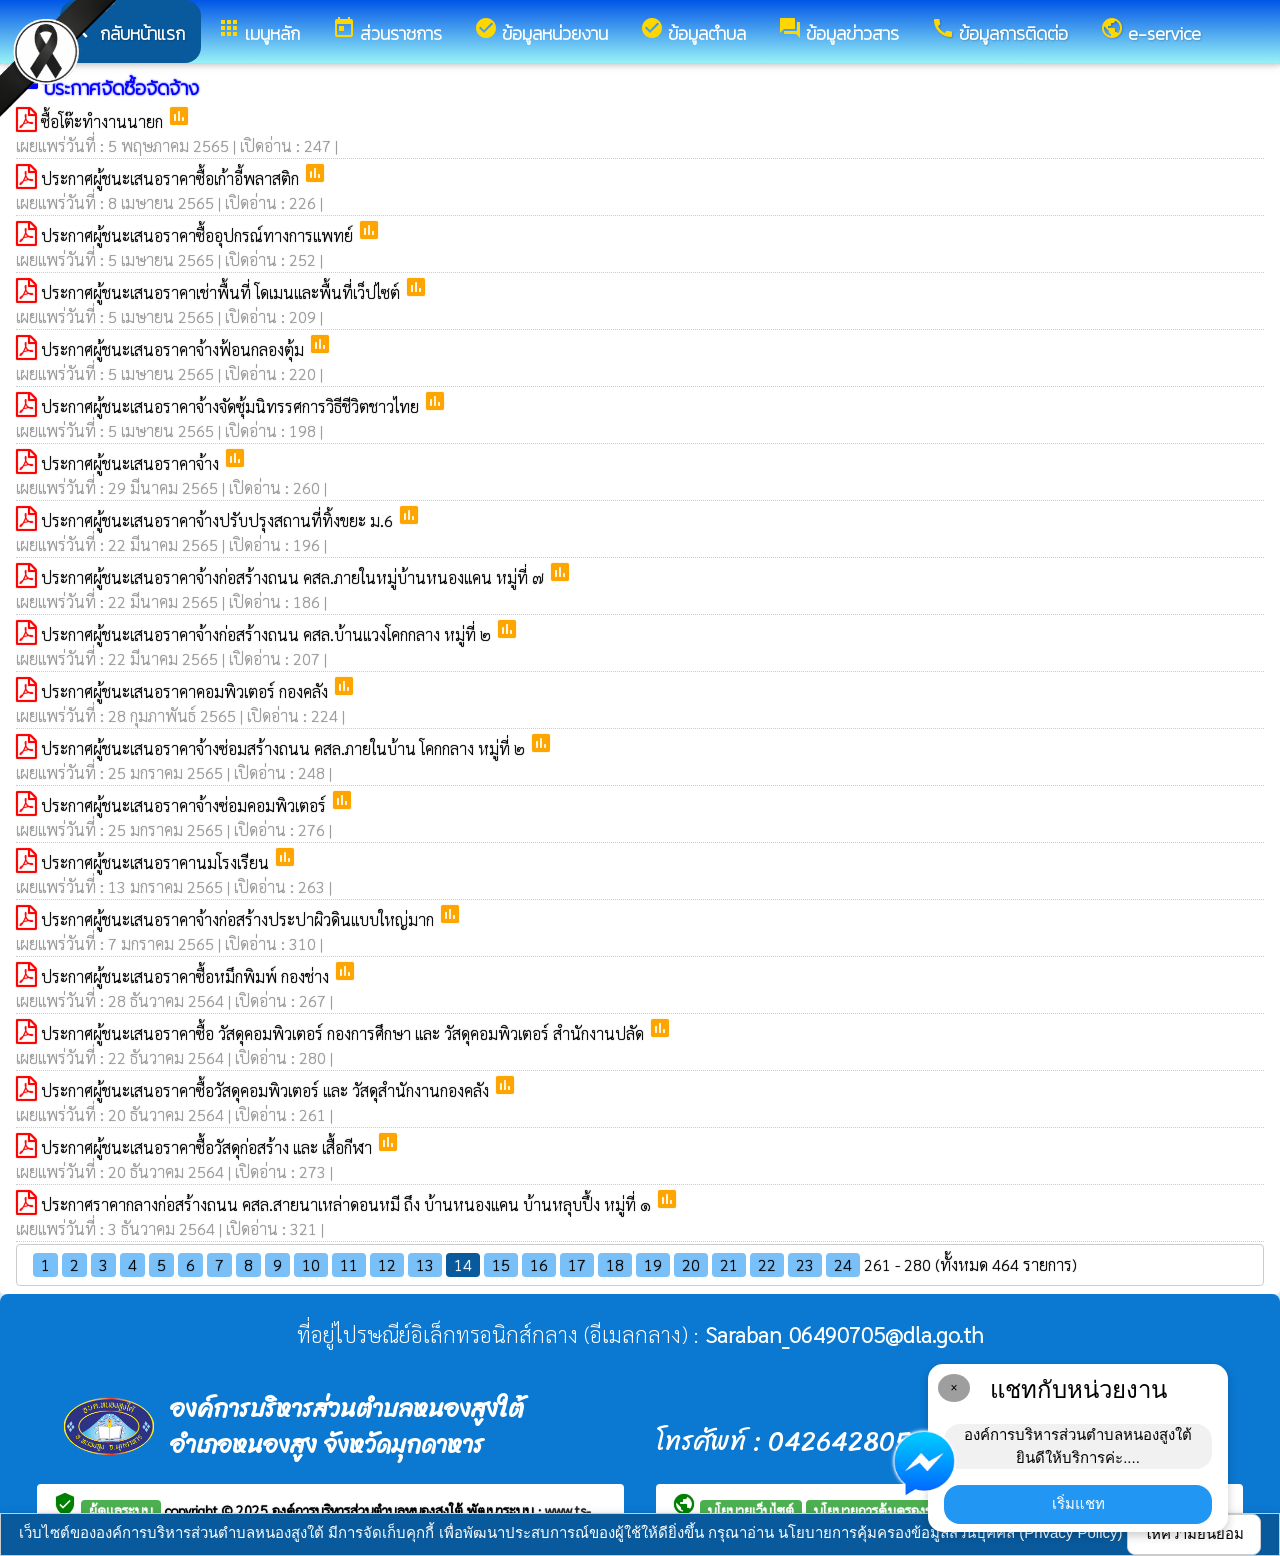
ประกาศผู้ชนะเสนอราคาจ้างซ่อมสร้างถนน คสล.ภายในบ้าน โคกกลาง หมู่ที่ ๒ (285, 748)
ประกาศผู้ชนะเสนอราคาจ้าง (132, 463)
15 (501, 1264)
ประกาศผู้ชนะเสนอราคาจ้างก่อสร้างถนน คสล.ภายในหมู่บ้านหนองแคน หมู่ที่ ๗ (294, 577)
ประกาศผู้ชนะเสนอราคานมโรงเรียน (157, 862)
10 (311, 1264)
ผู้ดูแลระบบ (121, 1510)
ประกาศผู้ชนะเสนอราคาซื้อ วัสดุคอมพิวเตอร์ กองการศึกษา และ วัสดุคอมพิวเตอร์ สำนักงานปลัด (344, 1033)
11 (349, 1264)
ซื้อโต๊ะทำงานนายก (104, 121)
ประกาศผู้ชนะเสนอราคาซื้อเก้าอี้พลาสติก (172, 178)
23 (805, 1264)
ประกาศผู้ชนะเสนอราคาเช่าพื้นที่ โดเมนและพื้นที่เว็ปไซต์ (222, 292)
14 (463, 1264)
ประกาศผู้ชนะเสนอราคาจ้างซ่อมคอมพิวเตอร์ (185, 805)
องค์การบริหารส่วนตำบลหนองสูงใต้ (369, 1510)
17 (577, 1264)
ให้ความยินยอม (1194, 1533)
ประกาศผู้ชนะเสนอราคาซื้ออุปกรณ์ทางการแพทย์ (199, 235)
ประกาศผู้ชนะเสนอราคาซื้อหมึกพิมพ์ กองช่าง (187, 976)
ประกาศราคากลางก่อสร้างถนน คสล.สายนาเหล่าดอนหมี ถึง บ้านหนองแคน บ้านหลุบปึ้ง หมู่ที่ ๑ (348, 1204)
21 (729, 1264)
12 (387, 1264)
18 (615, 1264)
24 (843, 1264)
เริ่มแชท (1078, 1503)
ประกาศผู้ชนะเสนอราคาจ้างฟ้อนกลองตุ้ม (174, 349)
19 (653, 1264)
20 (691, 1264)
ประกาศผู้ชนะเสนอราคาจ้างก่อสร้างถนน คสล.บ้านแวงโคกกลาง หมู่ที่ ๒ (268, 634)
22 (767, 1264)
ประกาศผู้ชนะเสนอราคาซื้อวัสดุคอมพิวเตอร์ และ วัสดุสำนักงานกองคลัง (267, 1090)
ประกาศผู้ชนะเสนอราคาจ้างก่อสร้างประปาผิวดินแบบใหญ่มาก (239, 919)
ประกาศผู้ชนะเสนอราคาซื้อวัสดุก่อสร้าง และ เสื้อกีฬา (208, 1147)
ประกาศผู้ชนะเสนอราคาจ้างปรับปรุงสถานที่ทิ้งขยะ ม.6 (219, 520)
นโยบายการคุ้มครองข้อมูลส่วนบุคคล (915, 1510)
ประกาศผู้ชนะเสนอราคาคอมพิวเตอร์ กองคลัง (186, 691)
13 (425, 1264)
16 (539, 1264)
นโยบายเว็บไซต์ (751, 1510)
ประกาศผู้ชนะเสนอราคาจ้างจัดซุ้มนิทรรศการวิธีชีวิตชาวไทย (232, 406)
